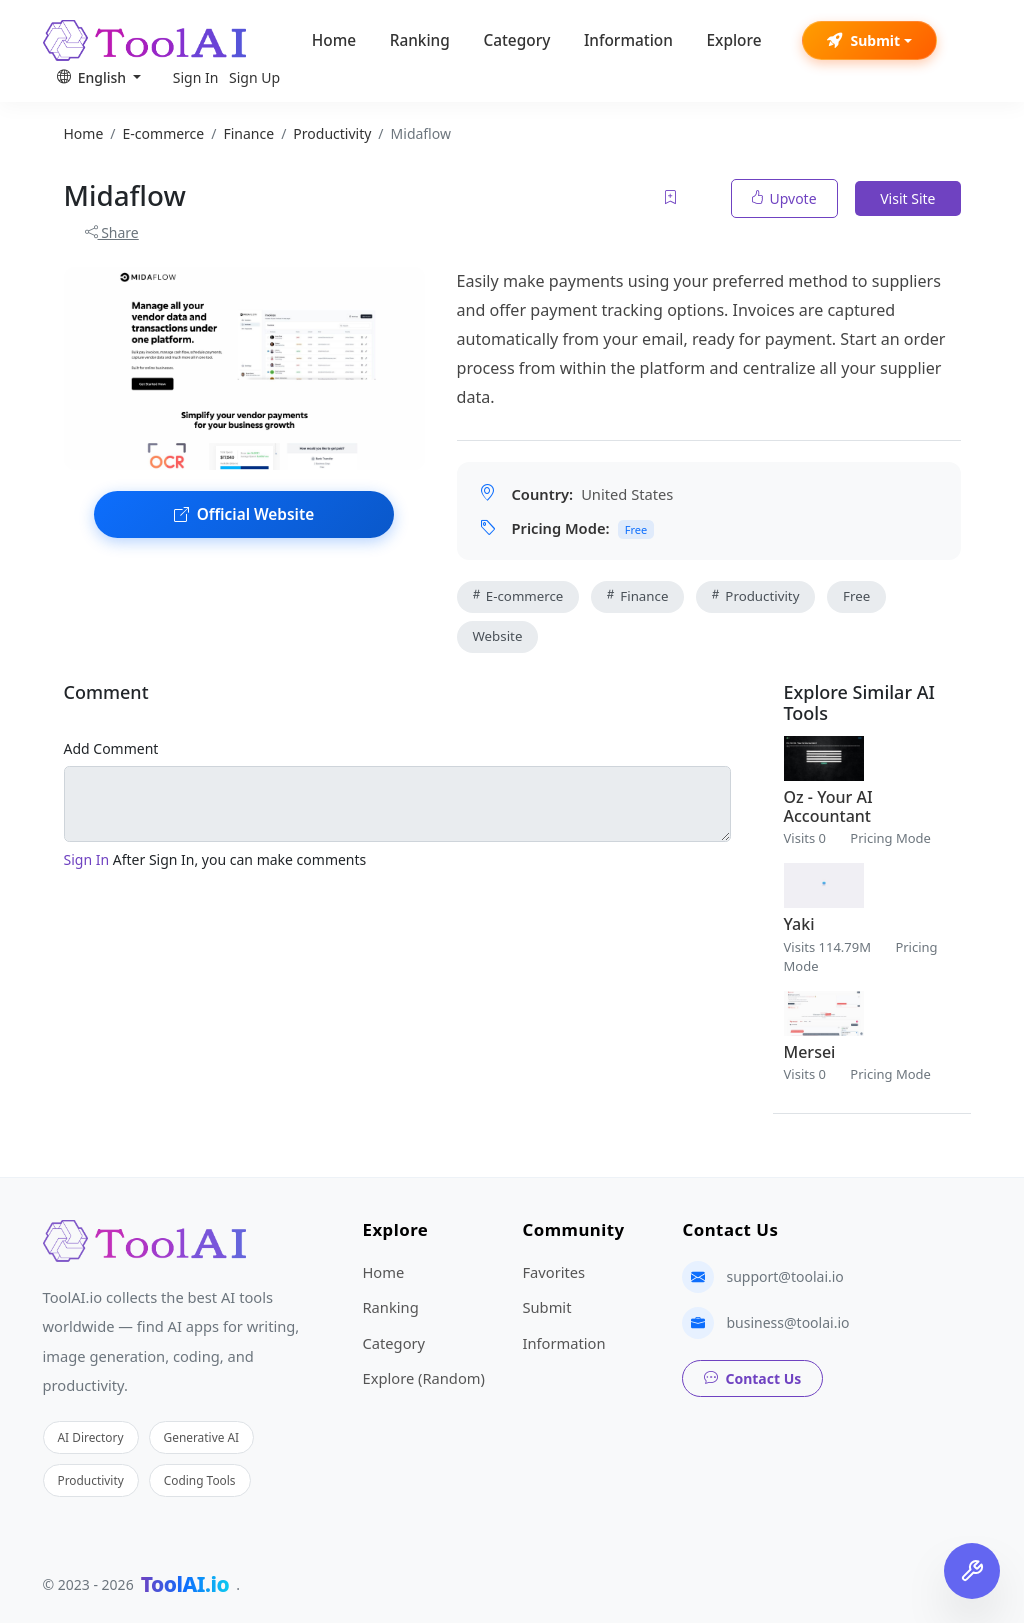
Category (516, 40)
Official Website (244, 514)
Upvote (784, 198)
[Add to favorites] (672, 198)
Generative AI (202, 1437)
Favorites (553, 1272)
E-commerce (518, 596)
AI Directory (91, 1437)
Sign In (196, 77)
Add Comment (111, 748)
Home (334, 40)
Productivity (755, 596)
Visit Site (907, 198)
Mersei (810, 1052)
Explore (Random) (423, 1378)
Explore (733, 40)
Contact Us (752, 1378)
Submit (863, 40)
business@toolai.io (787, 1322)
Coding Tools (200, 1480)
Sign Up (254, 77)
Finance (637, 596)
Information (628, 40)
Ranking (420, 40)
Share (112, 232)
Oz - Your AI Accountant (828, 806)
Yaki (799, 924)
